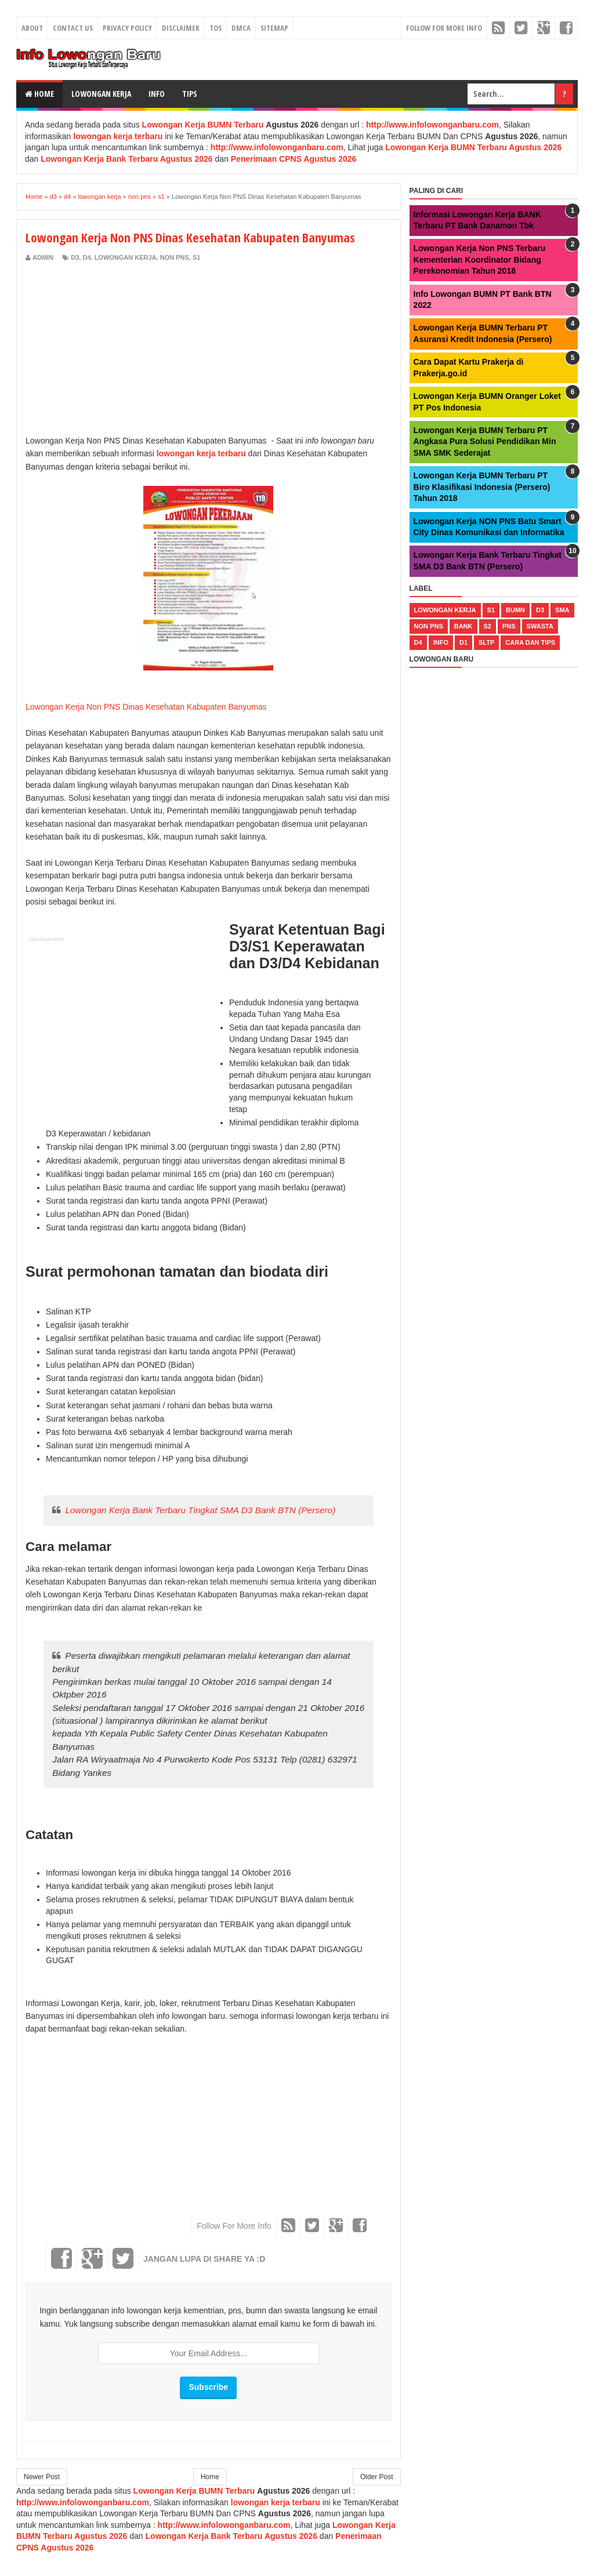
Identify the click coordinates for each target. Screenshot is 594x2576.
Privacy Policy (127, 28)
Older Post (376, 2477)
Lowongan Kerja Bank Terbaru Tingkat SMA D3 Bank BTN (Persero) (200, 1510)
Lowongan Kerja (101, 93)
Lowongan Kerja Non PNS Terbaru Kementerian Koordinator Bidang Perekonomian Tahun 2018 (480, 259)
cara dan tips (530, 642)
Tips (189, 93)
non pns (174, 257)
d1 (463, 642)
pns (509, 626)
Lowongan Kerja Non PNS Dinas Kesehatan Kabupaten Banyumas (146, 706)
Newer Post (42, 2477)
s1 (196, 257)
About (32, 28)
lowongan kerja (126, 257)
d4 (86, 257)
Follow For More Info (444, 28)
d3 (75, 257)
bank (463, 626)
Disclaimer (181, 28)
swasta (540, 626)
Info (156, 93)
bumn (515, 609)
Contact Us (73, 28)
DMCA (241, 28)
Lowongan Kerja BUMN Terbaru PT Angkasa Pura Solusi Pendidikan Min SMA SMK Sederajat (485, 441)
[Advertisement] (123, 349)
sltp (486, 642)
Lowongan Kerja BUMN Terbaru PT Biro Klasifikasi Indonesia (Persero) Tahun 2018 (482, 487)
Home (39, 93)
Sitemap (274, 28)
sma (562, 609)
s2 (487, 626)
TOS (215, 28)
